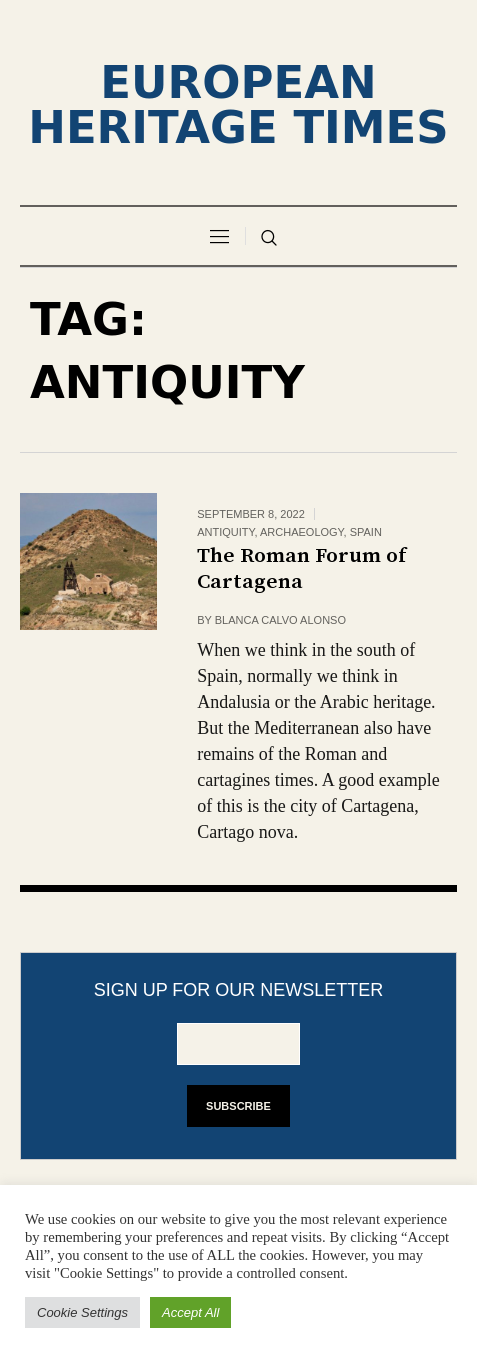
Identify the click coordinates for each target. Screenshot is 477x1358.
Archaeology (302, 532)
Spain (366, 532)
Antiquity (225, 532)
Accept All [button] (190, 1312)
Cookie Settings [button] (82, 1312)
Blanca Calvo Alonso (280, 620)
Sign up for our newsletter (239, 990)
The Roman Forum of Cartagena (301, 569)
